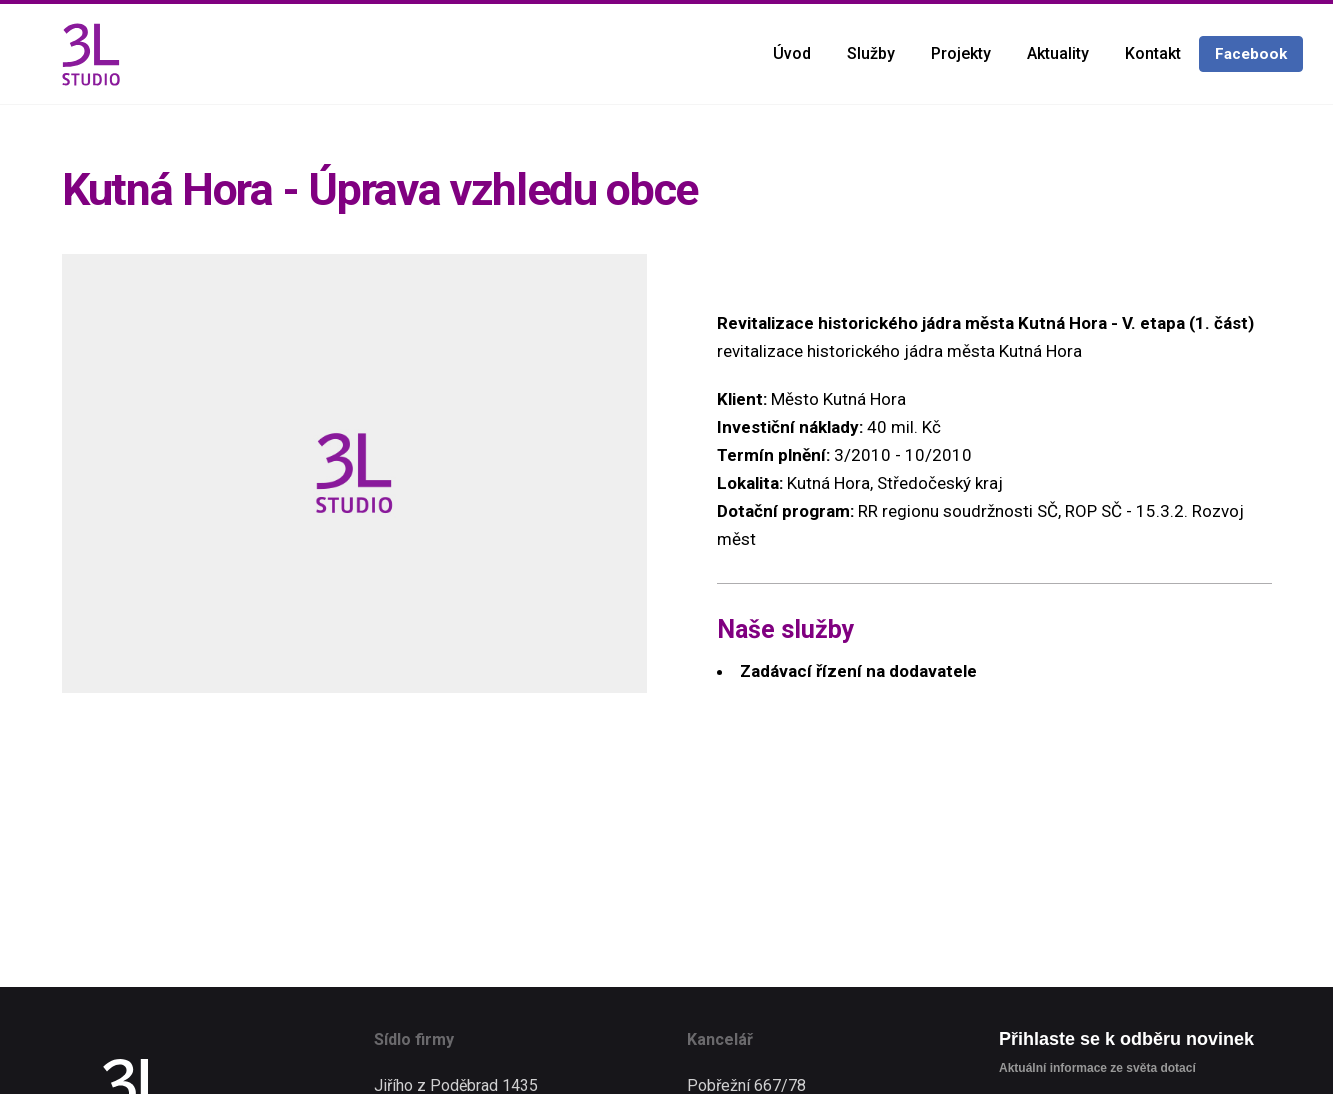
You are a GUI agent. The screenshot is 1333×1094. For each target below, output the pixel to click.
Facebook (1251, 54)
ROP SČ (1093, 511)
